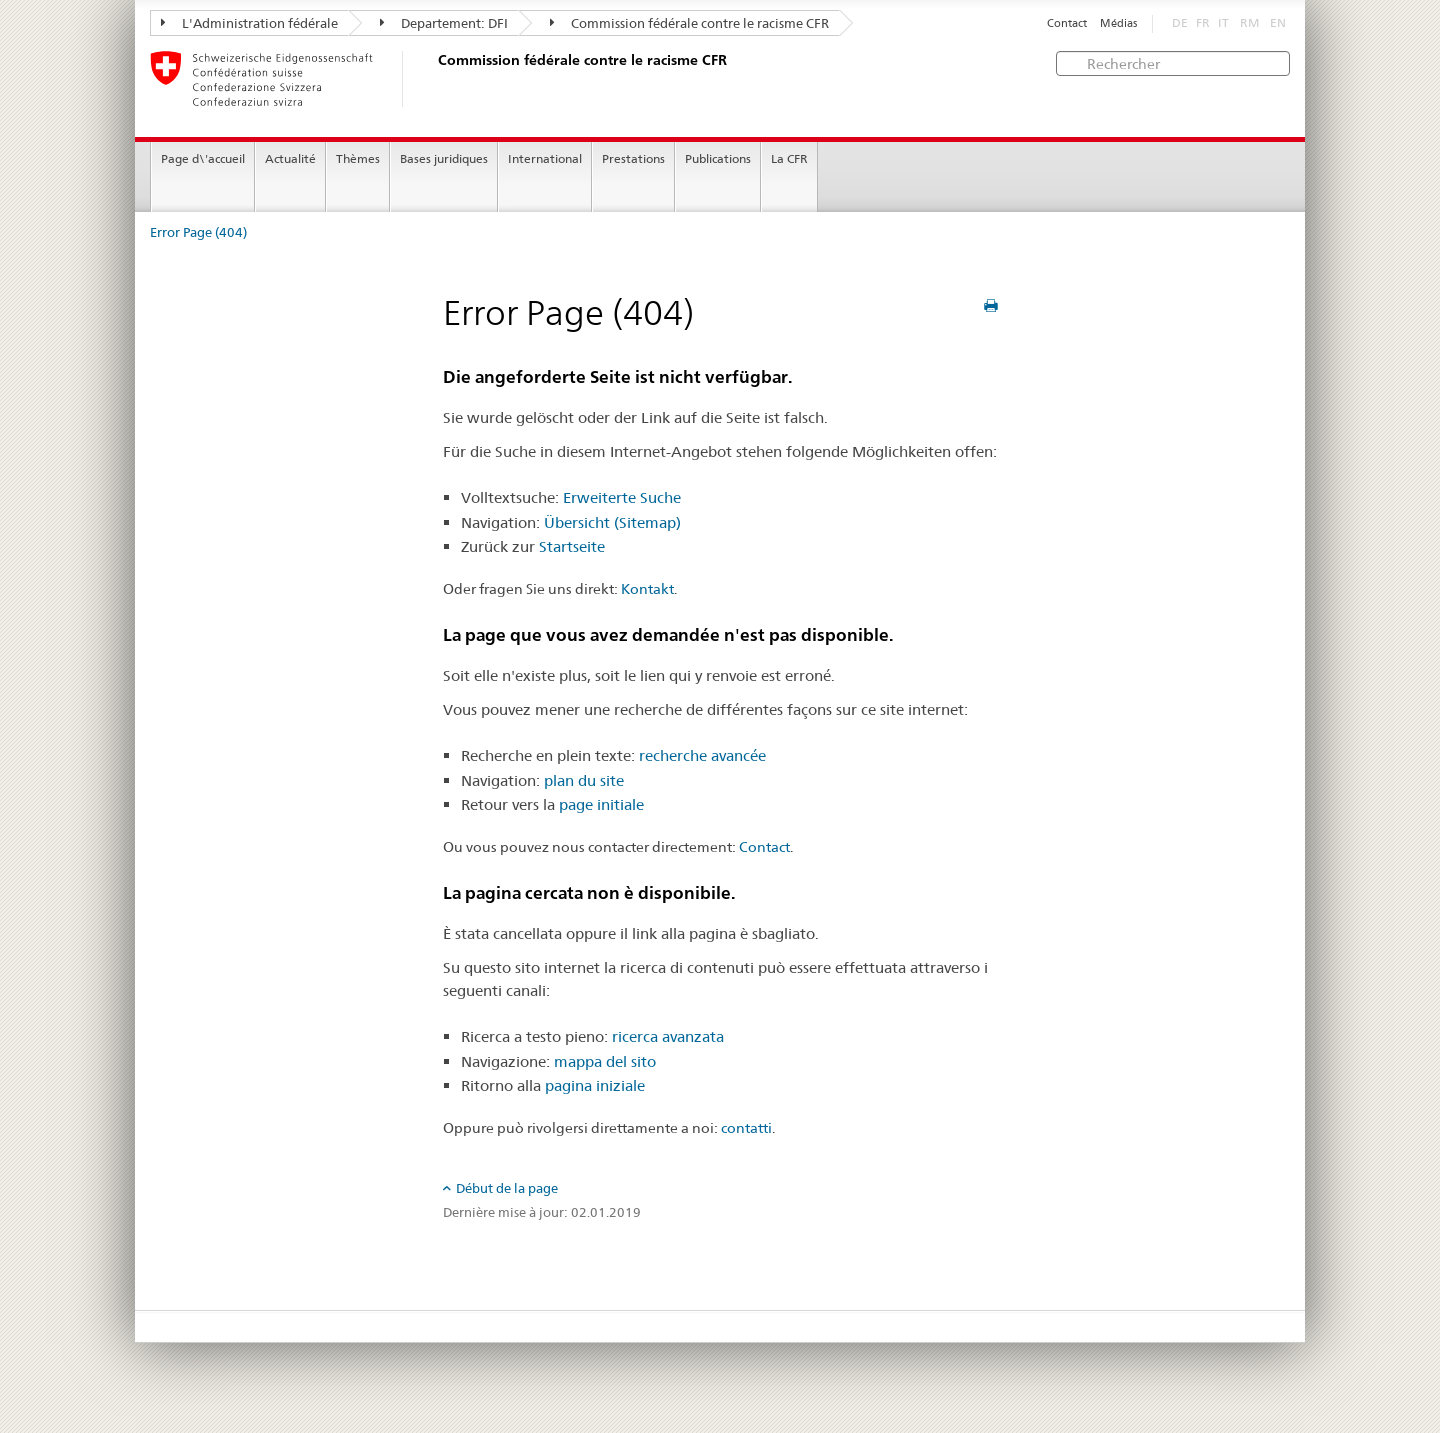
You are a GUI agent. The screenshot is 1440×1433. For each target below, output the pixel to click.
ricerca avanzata (668, 1036)
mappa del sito (605, 1061)
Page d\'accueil (203, 158)
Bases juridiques (444, 158)
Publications (718, 158)
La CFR (789, 158)
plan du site (584, 780)
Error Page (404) (198, 232)
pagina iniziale (595, 1085)
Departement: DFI (444, 23)
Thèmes (358, 158)
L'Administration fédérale (249, 23)
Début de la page (507, 1188)
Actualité (290, 158)
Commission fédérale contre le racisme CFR (689, 23)
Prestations (633, 158)
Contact (1067, 23)
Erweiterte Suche (622, 497)
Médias (1118, 23)
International (545, 158)
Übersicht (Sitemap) (612, 522)
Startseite (572, 546)
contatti (746, 1128)
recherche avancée (702, 755)
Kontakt (647, 589)
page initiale (601, 804)
